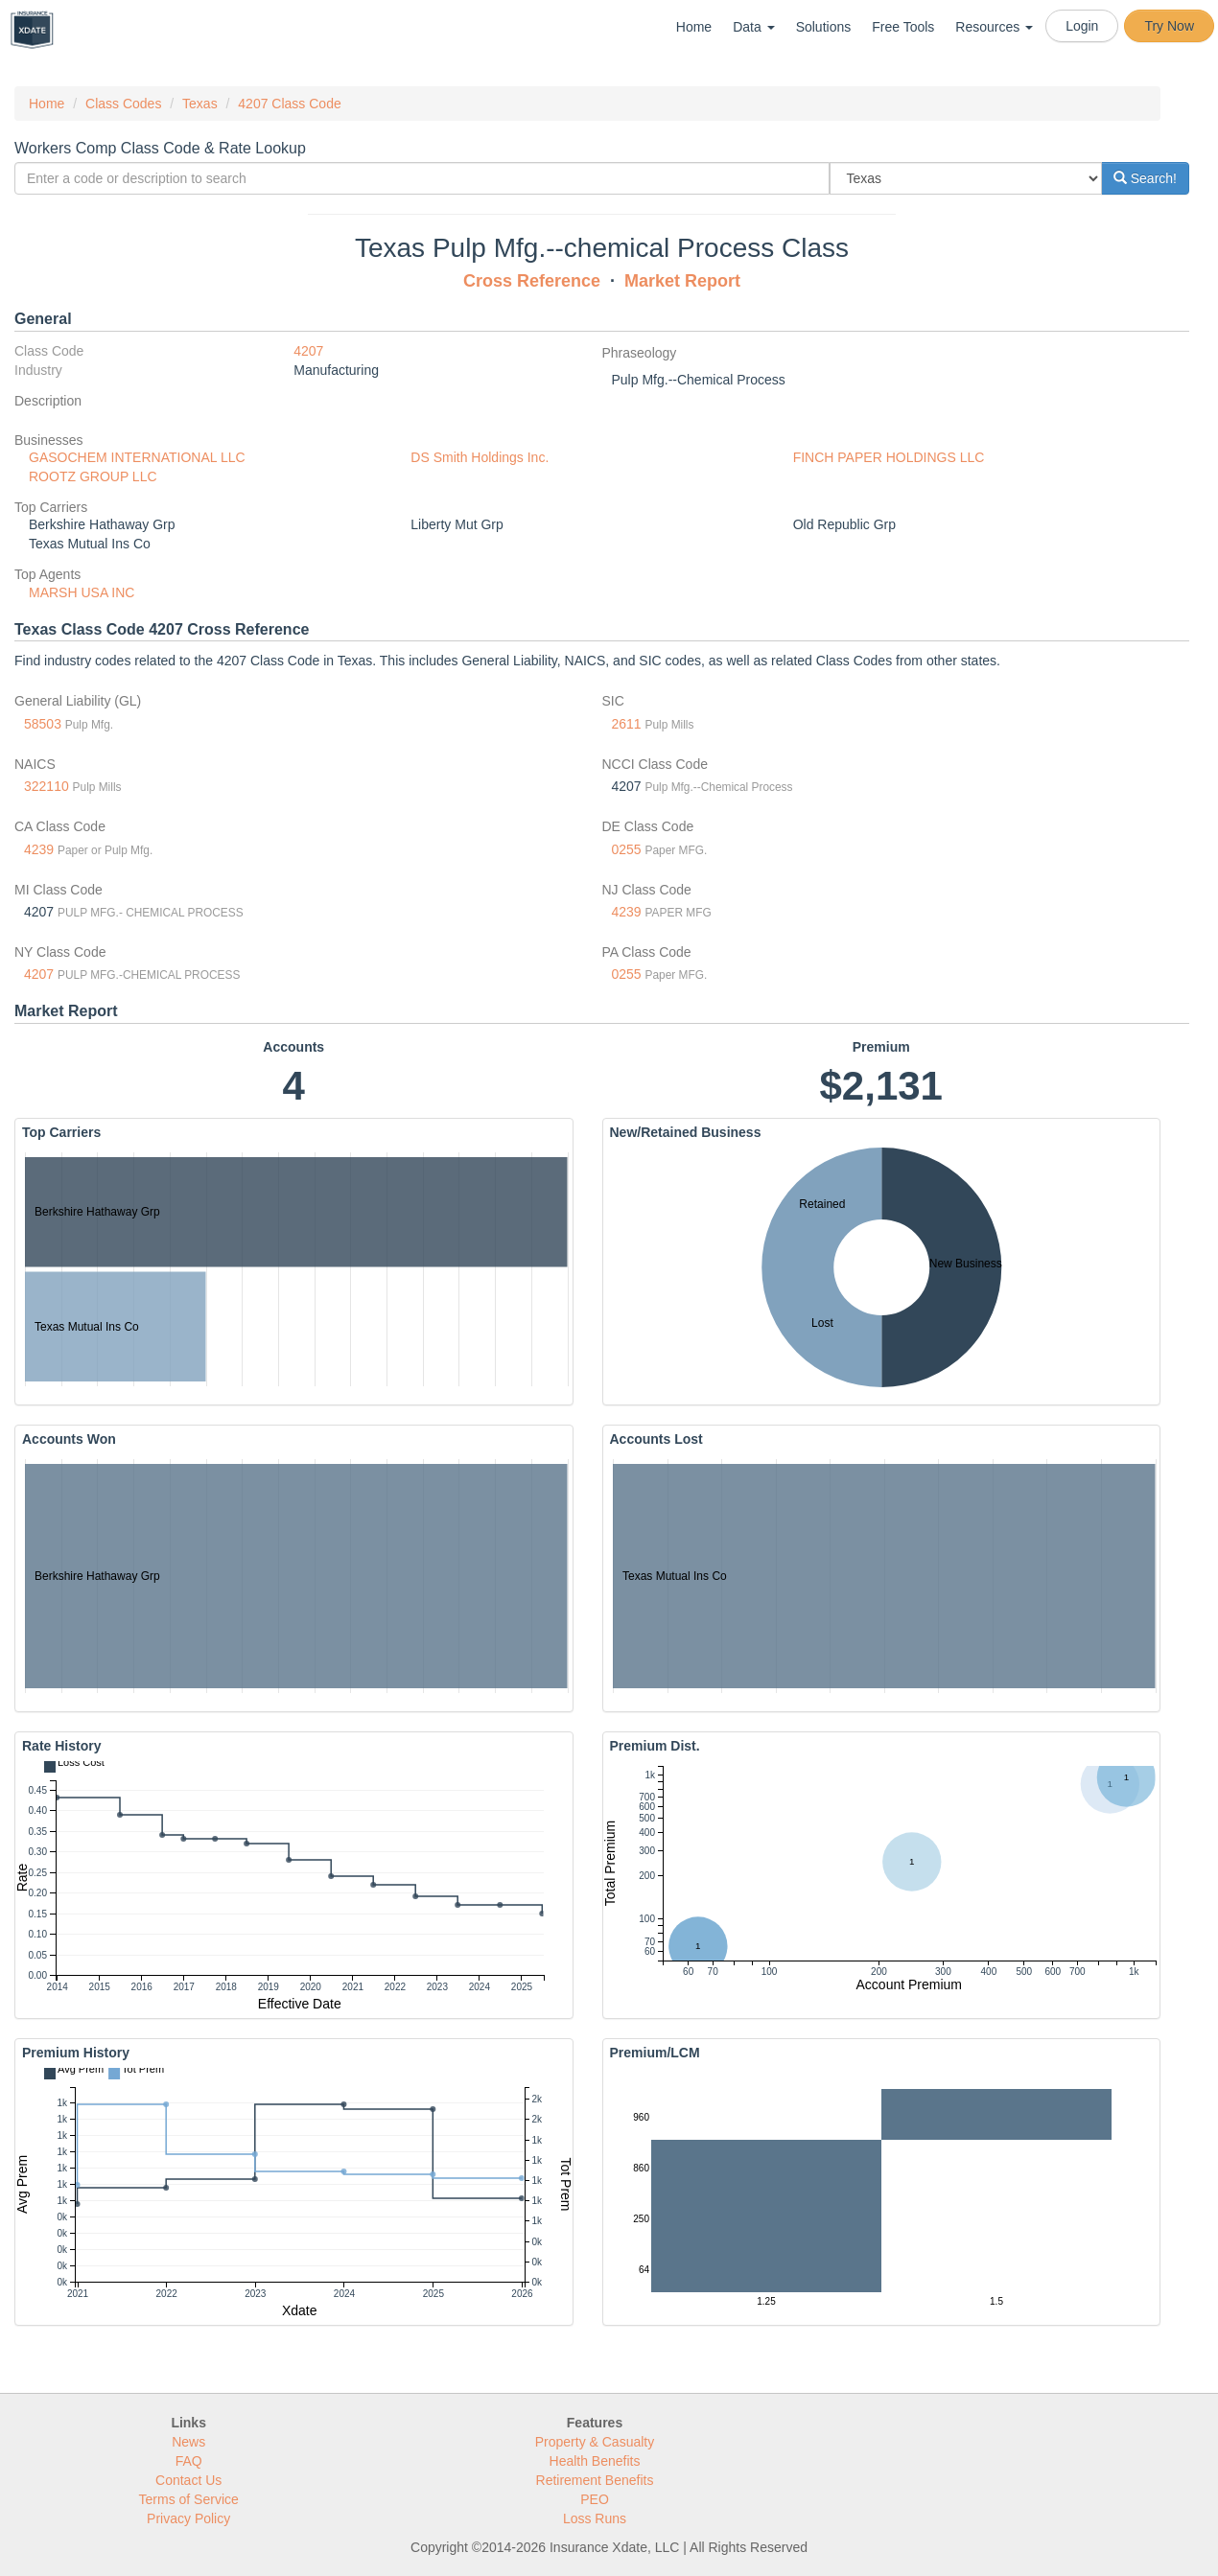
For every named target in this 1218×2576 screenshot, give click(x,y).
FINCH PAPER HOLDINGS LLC (889, 457)
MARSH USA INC (81, 592)
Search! (1145, 178)
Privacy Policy (188, 2518)
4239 (39, 849)
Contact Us (188, 2480)
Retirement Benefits (595, 2480)
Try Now (1169, 26)
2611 (627, 723)
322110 (46, 786)
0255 (627, 849)
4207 (308, 351)
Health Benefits (595, 2461)
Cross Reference (531, 280)
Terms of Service (189, 2499)
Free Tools (903, 27)
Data (753, 27)
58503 (42, 723)
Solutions (824, 27)
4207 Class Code (289, 103)
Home (694, 27)
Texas (200, 103)
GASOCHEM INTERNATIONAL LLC (137, 457)
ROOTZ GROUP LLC (93, 476)
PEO (594, 2499)
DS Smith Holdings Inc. (479, 457)
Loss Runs (594, 2518)
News (188, 2441)
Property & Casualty (595, 2441)
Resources (994, 27)
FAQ (189, 2461)
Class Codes (123, 103)
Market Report (682, 280)
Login (1082, 26)
